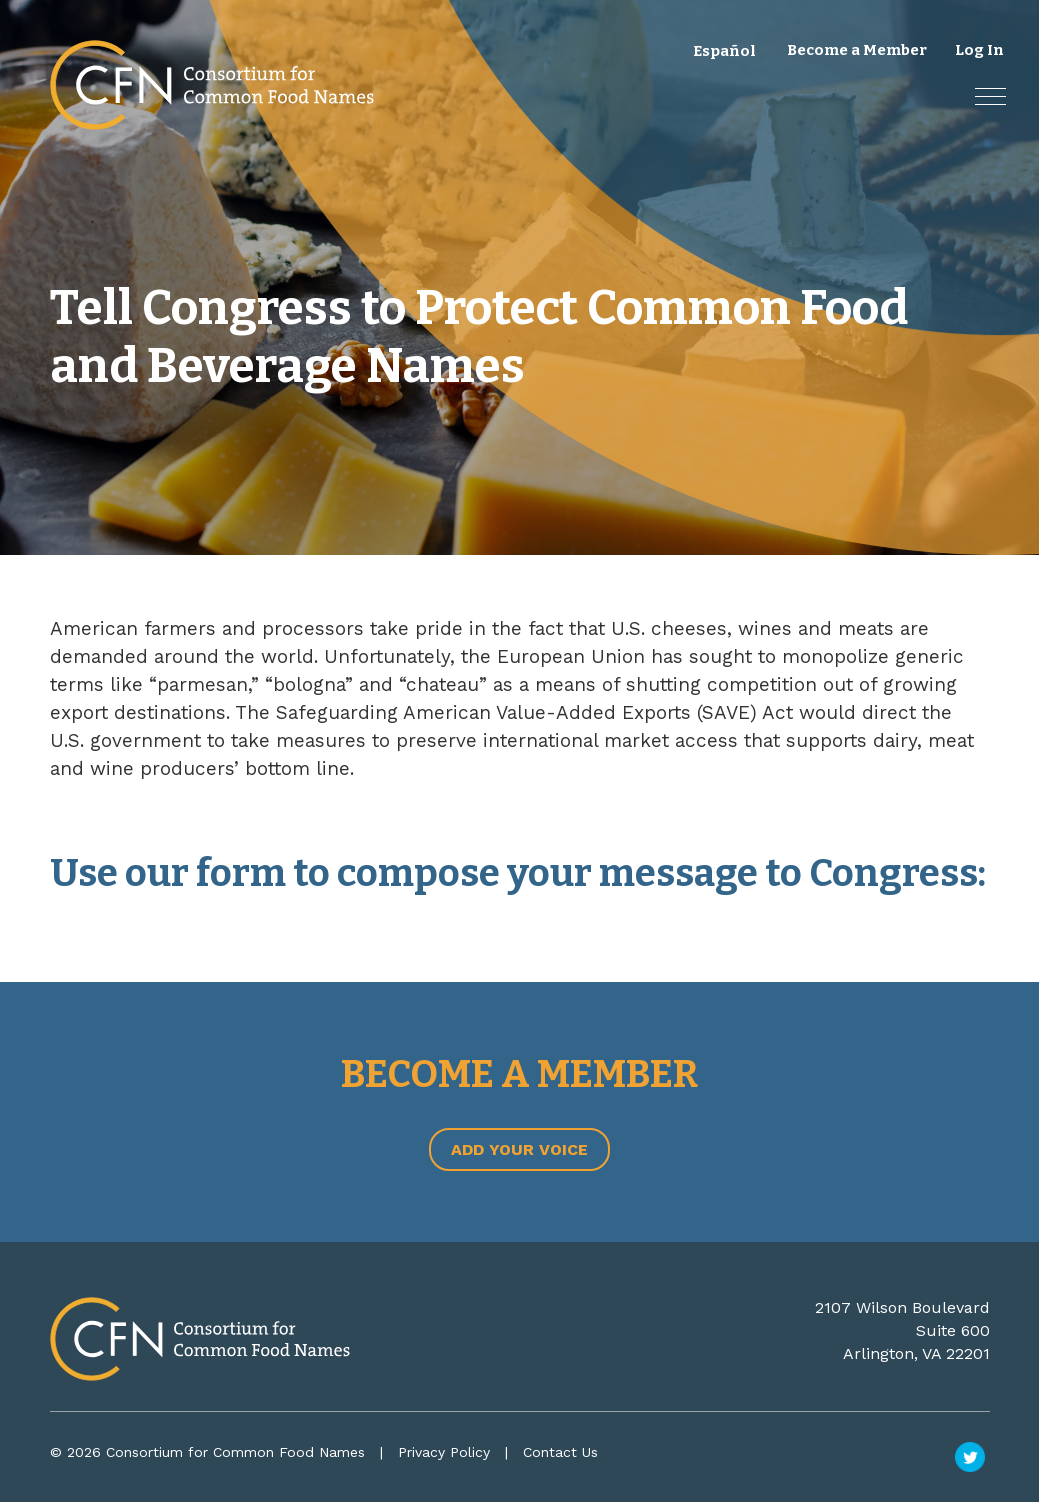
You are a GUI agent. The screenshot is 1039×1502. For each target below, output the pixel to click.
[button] (990, 96)
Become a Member (857, 50)
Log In (979, 50)
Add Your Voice (519, 1149)
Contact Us (560, 1452)
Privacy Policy (444, 1452)
